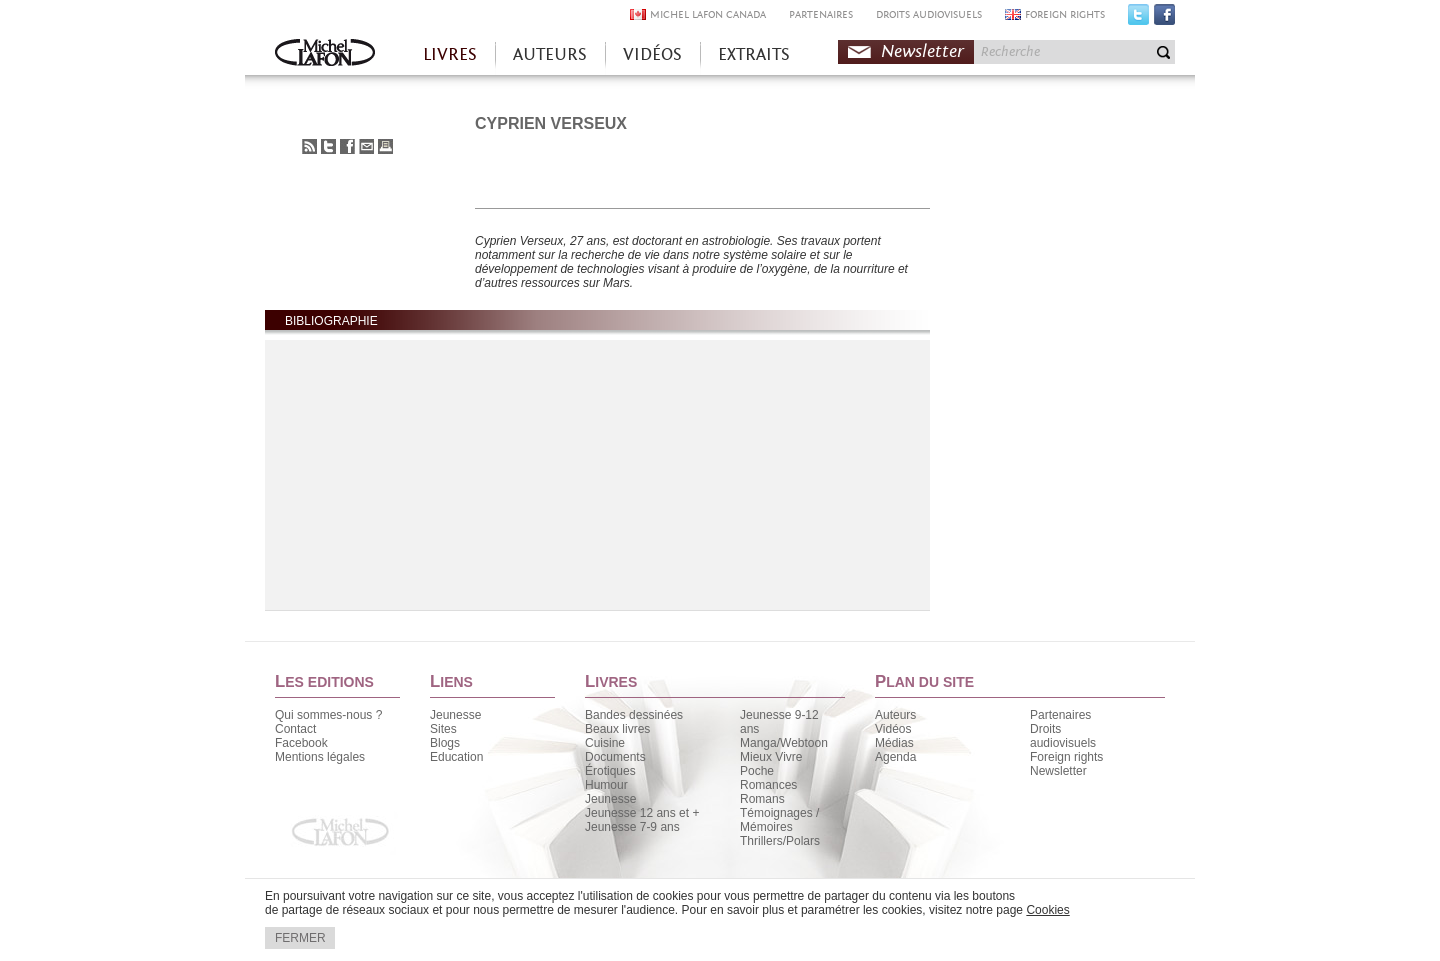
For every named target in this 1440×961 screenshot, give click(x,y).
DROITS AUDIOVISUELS (929, 14)
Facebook (1164, 19)
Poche (757, 771)
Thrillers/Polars (780, 841)
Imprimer (385, 146)
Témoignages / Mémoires (779, 820)
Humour (606, 785)
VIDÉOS (652, 54)
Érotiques (610, 771)
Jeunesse (455, 715)
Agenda (895, 757)
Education (456, 757)
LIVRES (450, 54)
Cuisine (605, 743)
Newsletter (922, 51)
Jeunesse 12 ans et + (642, 813)
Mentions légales (320, 757)
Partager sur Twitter (328, 146)
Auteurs (895, 715)
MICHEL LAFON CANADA (708, 14)
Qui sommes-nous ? (328, 715)
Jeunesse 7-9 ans (632, 827)
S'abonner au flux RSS (309, 146)
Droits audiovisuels (1063, 736)
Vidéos (893, 729)
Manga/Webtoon (784, 743)
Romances (768, 785)
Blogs (445, 743)
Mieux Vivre (771, 757)
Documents (615, 757)
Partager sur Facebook (347, 146)
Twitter (1138, 19)
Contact (295, 729)
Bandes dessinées (634, 715)
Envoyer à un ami (366, 146)
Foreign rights (1066, 757)
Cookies (1047, 910)
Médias (894, 743)
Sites (443, 729)
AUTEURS (550, 54)
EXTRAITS (754, 54)
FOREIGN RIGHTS (1065, 14)
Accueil (325, 54)
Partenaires (1060, 715)
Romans (762, 799)
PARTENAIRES (821, 14)
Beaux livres (617, 729)
